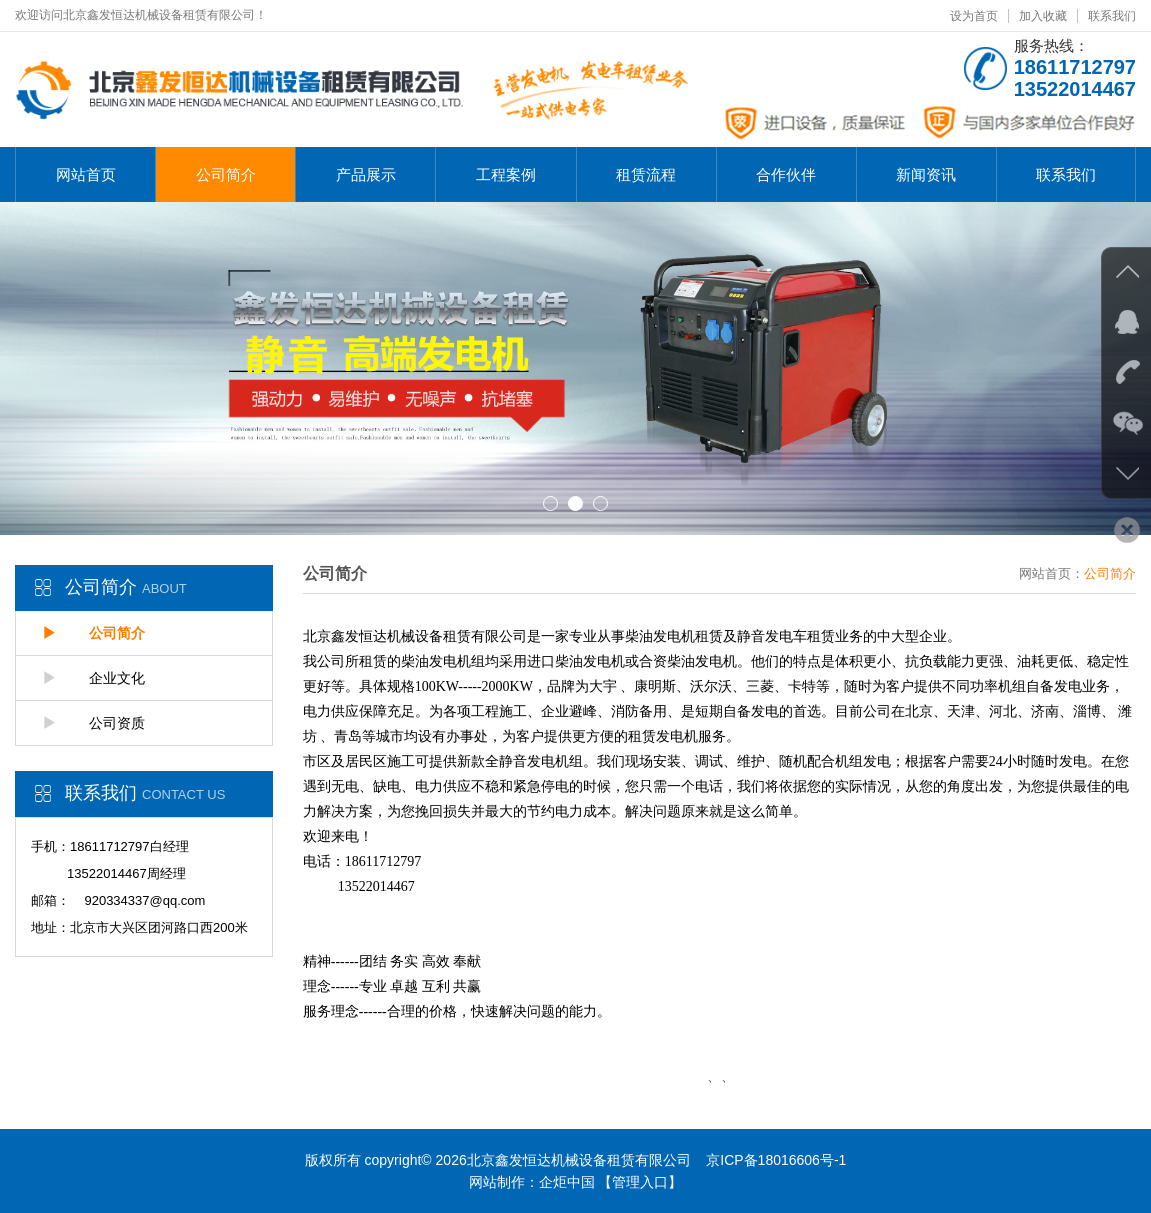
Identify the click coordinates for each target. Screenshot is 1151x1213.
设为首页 (974, 16)
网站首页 (86, 174)
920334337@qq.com (144, 900)
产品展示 (366, 174)
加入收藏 (1043, 16)
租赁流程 (646, 174)
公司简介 (226, 174)
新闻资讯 (926, 174)
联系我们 (1112, 16)
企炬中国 (567, 1182)
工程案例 (506, 174)
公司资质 (94, 723)
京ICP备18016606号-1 (776, 1160)
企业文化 (94, 678)
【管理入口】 (640, 1182)
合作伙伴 (786, 174)
